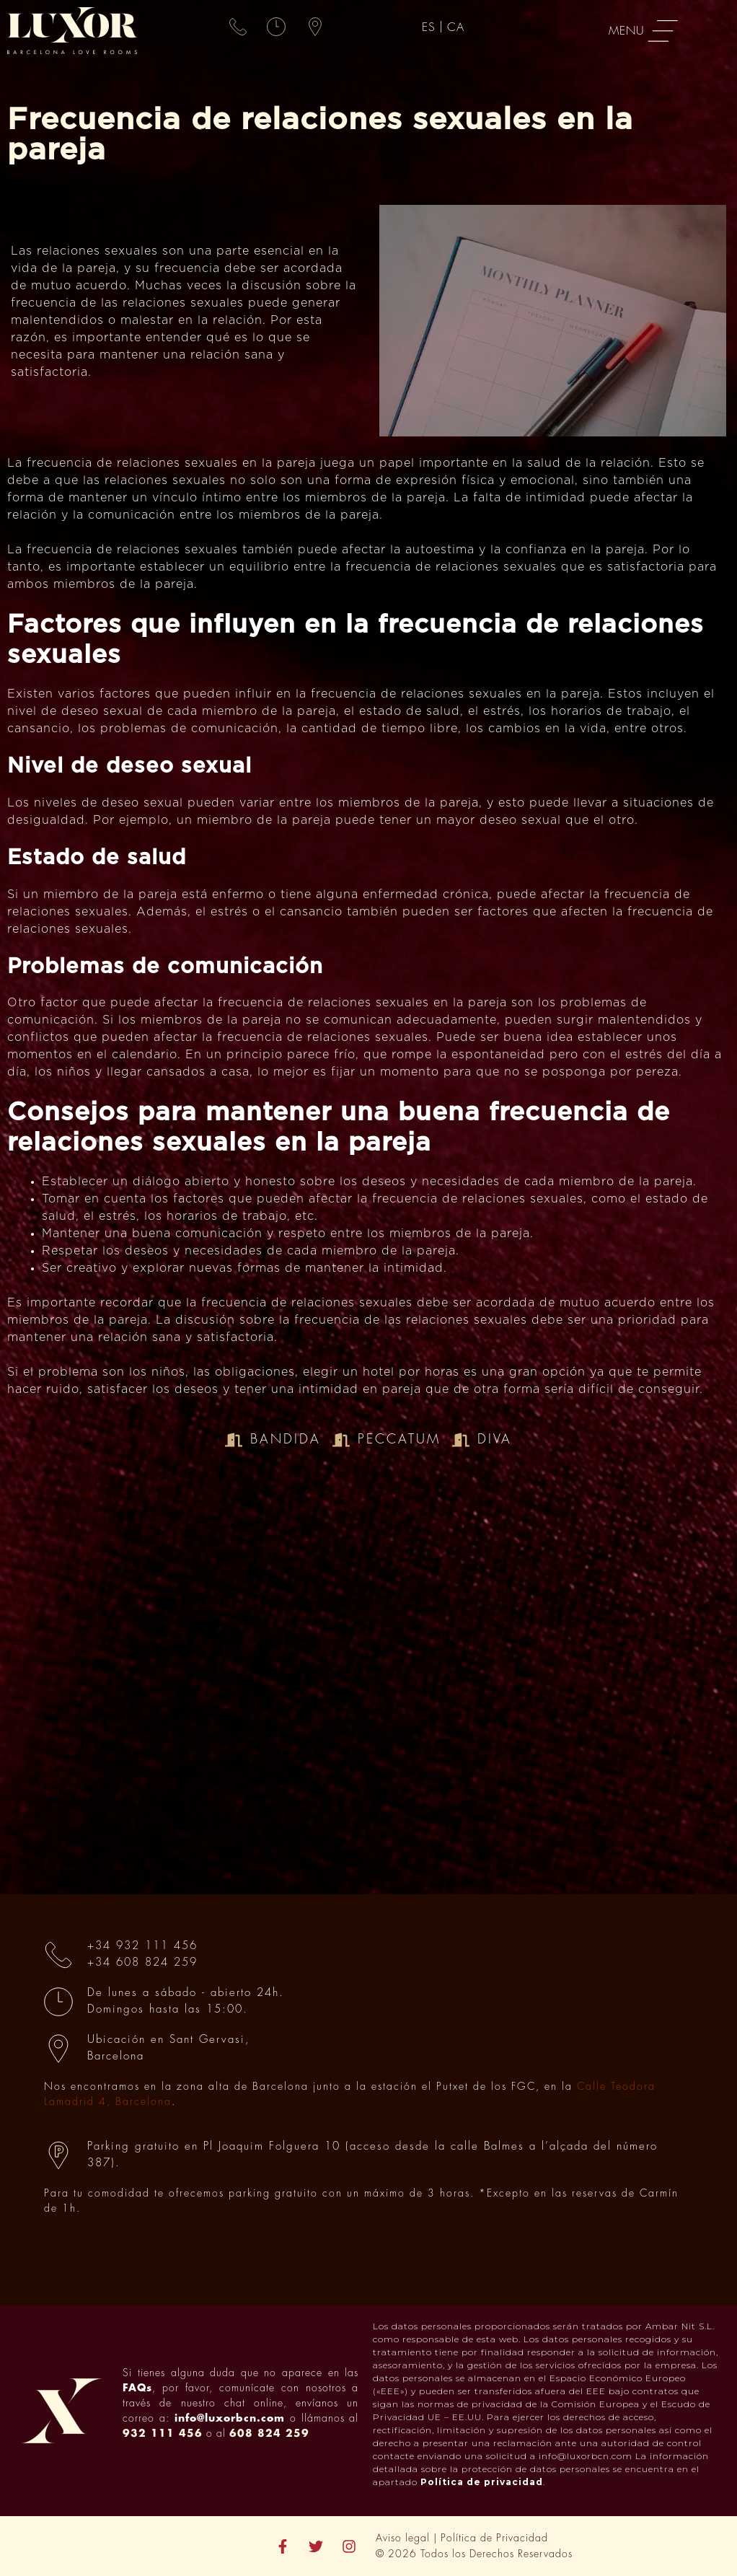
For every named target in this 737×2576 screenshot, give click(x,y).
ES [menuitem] (429, 27)
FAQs (137, 2388)
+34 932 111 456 (142, 1945)
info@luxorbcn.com (230, 2418)
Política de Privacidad (494, 2538)
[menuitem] (430, 27)
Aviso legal (403, 2538)
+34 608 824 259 (142, 1962)
